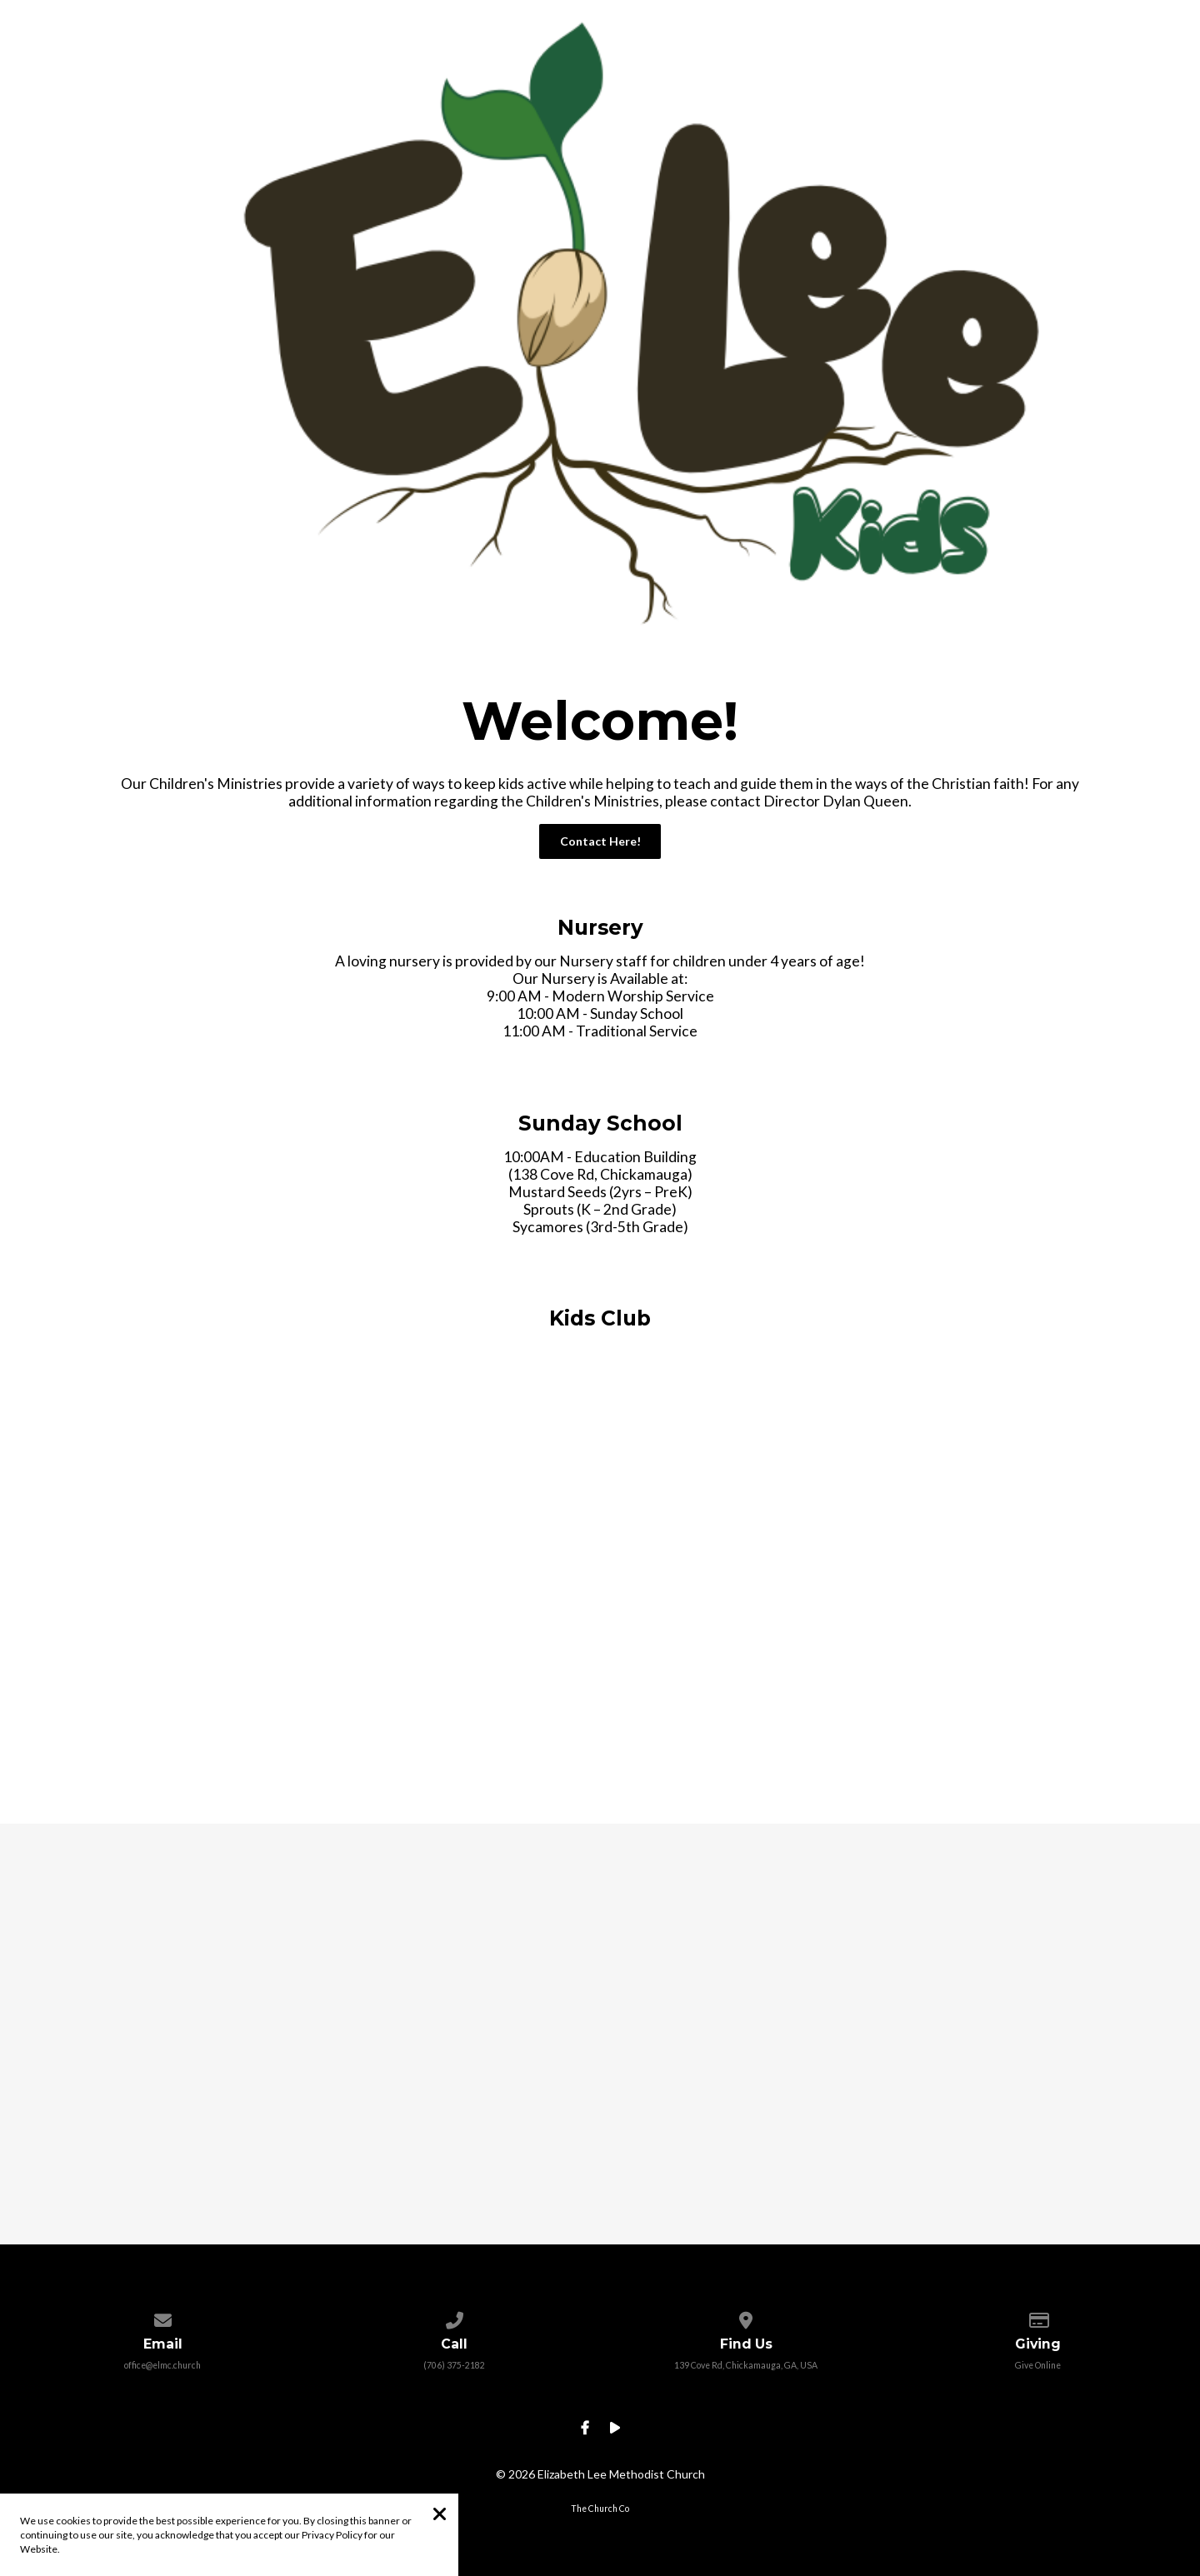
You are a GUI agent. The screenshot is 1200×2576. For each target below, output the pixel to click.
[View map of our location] (745, 2317)
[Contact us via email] (162, 2317)
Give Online (1038, 2365)
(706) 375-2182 (454, 2365)
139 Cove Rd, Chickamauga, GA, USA (746, 2365)
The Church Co (600, 2509)
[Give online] (1037, 2317)
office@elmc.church (162, 2365)
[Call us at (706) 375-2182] (454, 2317)
